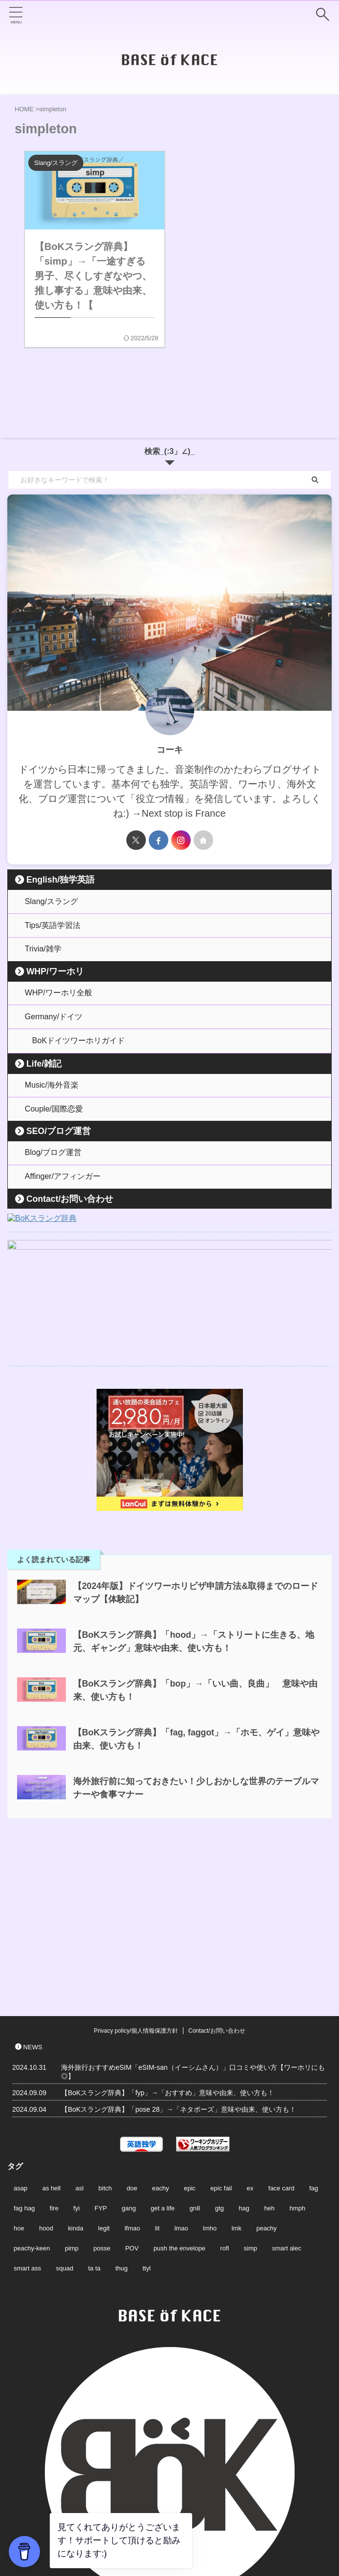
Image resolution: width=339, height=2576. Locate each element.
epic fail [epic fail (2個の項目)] (221, 2030)
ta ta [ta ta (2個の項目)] (94, 2110)
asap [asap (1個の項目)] (20, 2030)
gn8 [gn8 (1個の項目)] (195, 2050)
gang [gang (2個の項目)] (129, 2050)
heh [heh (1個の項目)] (269, 2050)
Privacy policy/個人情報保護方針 (136, 1873)
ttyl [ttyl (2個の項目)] (146, 2110)
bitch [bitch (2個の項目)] (105, 2030)
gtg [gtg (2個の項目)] (219, 2050)
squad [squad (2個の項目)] (64, 2110)
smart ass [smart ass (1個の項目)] (27, 2110)
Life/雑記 (43, 1072)
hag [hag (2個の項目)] (244, 2050)
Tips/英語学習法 (53, 927)
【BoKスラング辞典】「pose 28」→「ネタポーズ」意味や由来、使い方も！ (178, 1952)
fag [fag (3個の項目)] (313, 2030)
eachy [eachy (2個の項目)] (160, 2030)
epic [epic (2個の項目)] (190, 2030)
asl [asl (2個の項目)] (80, 2030)
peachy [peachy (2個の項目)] (266, 2070)
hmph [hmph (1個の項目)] (298, 2050)
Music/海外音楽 (52, 1095)
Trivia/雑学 (43, 952)
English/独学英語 (60, 880)
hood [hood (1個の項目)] (46, 2070)
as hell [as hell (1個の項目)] (51, 2030)
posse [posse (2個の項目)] (102, 2090)
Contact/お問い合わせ (69, 1214)
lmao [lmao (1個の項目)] (181, 2070)
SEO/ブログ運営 (58, 1143)
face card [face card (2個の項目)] (281, 2030)
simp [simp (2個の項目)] (250, 2090)
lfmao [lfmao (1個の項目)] (132, 2070)
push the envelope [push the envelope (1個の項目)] (179, 2090)
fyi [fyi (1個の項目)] (76, 2050)
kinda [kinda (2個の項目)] (75, 2070)
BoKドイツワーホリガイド (79, 1049)
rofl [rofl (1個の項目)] (224, 2090)
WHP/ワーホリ (55, 976)
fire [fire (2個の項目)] (54, 2050)
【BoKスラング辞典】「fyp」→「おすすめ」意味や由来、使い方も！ (167, 1935)
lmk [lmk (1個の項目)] (236, 2070)
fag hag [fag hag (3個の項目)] (24, 2050)
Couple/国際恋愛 (54, 1120)
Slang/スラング (52, 902)
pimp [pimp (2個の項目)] (72, 2090)
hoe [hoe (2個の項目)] (19, 2070)
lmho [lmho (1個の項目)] (210, 2070)
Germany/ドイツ (54, 1023)
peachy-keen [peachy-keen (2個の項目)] (32, 2090)
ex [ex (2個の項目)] (250, 2030)
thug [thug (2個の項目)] (121, 2110)
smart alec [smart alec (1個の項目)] (286, 2090)
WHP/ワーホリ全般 (59, 998)
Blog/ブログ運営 (53, 1165)
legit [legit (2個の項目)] (104, 2070)
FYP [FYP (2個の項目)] (101, 2050)
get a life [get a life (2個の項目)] (163, 2050)
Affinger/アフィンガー (63, 1191)
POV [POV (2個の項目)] (132, 2090)
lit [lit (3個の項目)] (157, 2070)
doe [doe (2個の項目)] (132, 2030)
